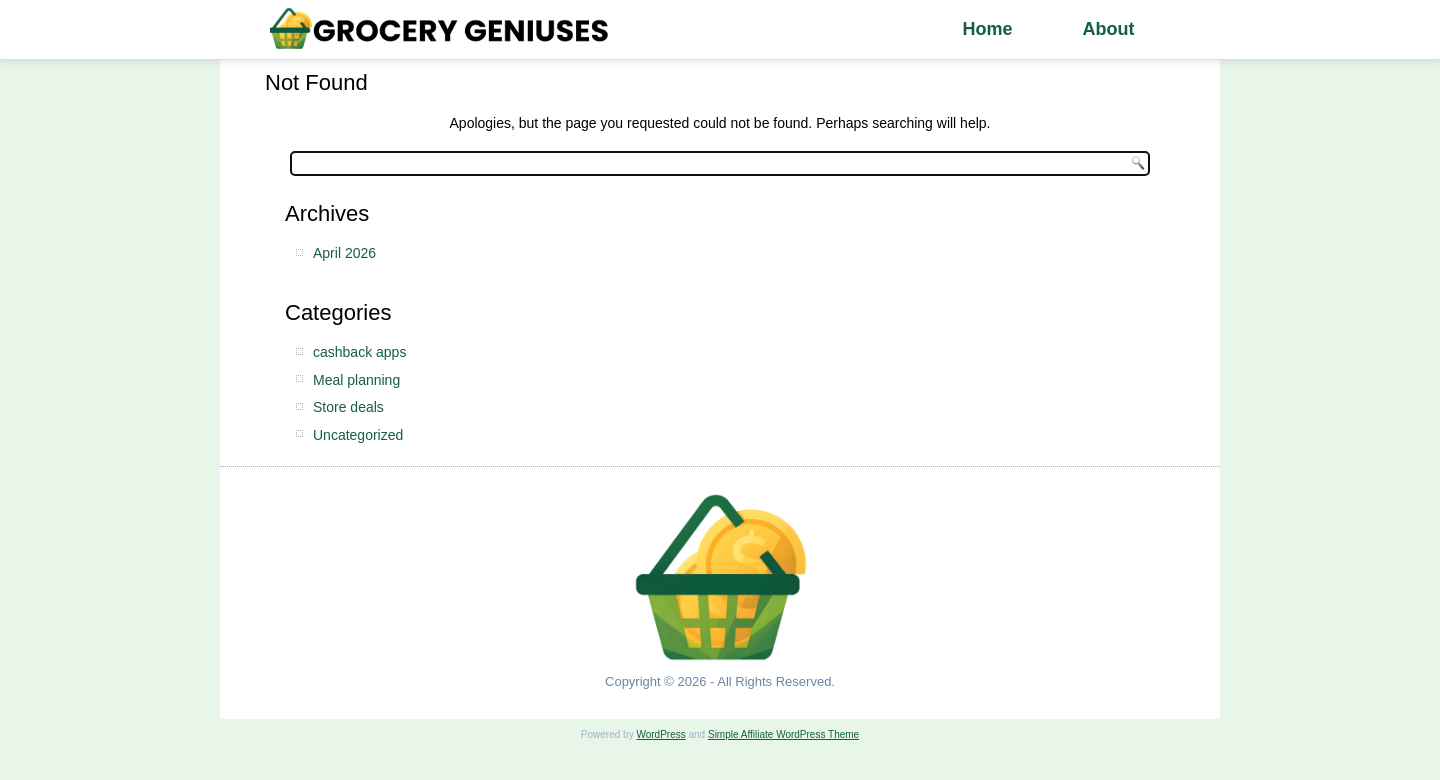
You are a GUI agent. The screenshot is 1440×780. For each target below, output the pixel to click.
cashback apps (359, 352)
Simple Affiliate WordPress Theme (783, 734)
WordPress (660, 734)
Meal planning (356, 380)
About (1108, 29)
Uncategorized (358, 435)
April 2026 (344, 253)
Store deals (348, 407)
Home (987, 29)
